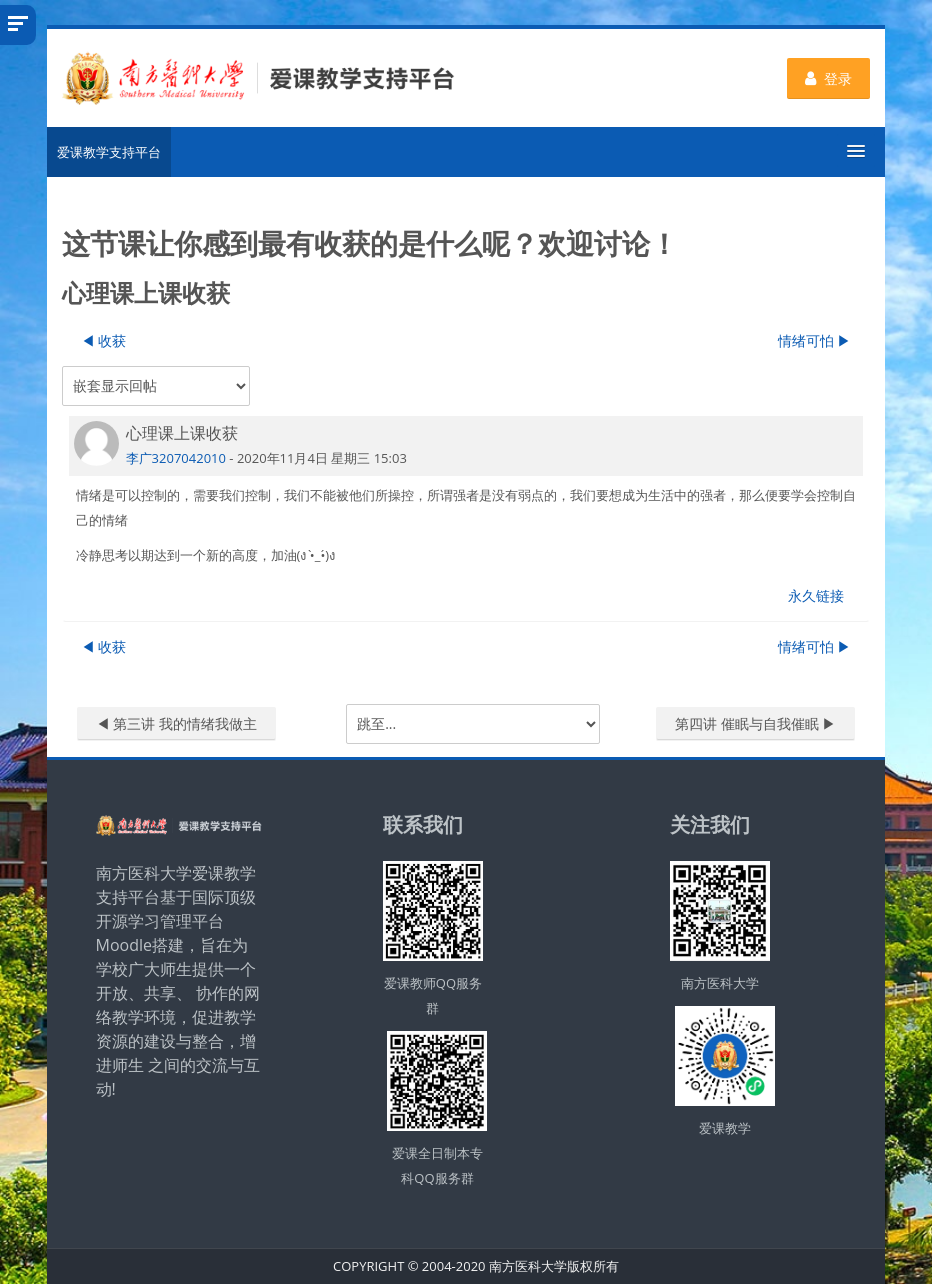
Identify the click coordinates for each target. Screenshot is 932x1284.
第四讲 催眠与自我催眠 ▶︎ (755, 723)
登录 (828, 78)
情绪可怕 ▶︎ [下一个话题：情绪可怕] (815, 340)
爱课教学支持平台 (109, 152)
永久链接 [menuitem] (816, 595)
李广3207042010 (176, 458)
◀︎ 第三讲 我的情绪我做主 (176, 723)
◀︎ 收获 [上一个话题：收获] (104, 340)
